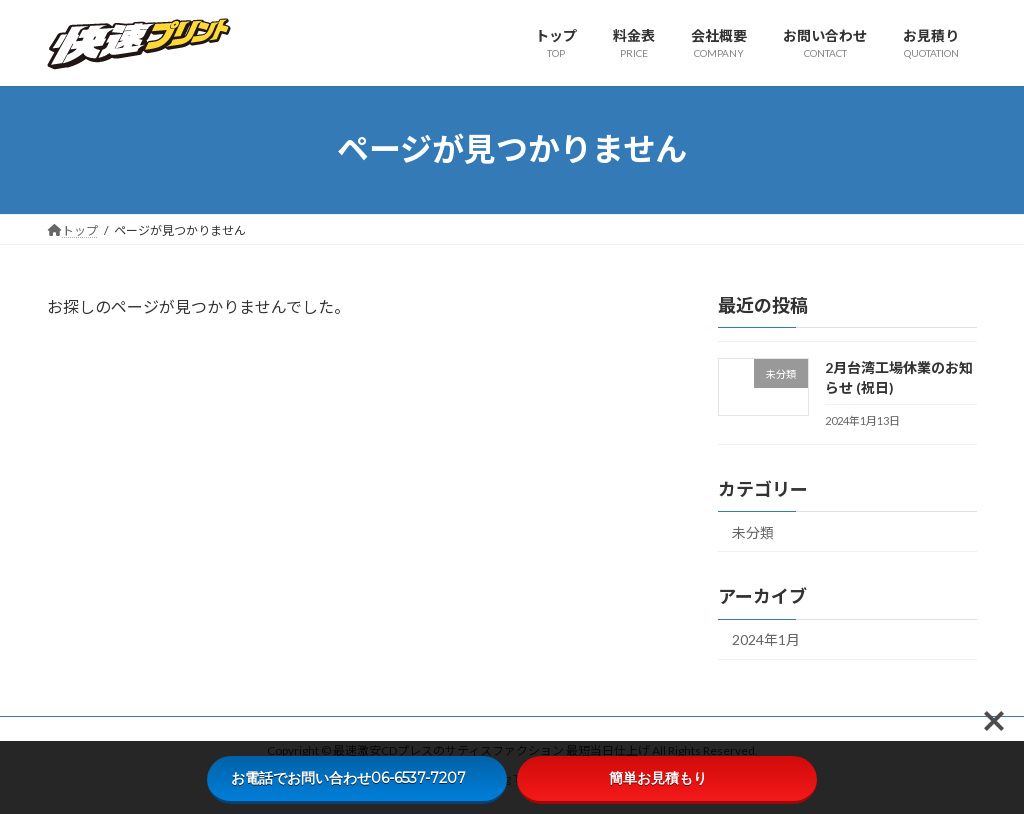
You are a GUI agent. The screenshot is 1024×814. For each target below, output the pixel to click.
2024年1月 (766, 639)
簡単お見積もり (667, 778)
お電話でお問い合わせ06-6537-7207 (357, 778)
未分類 (753, 531)
